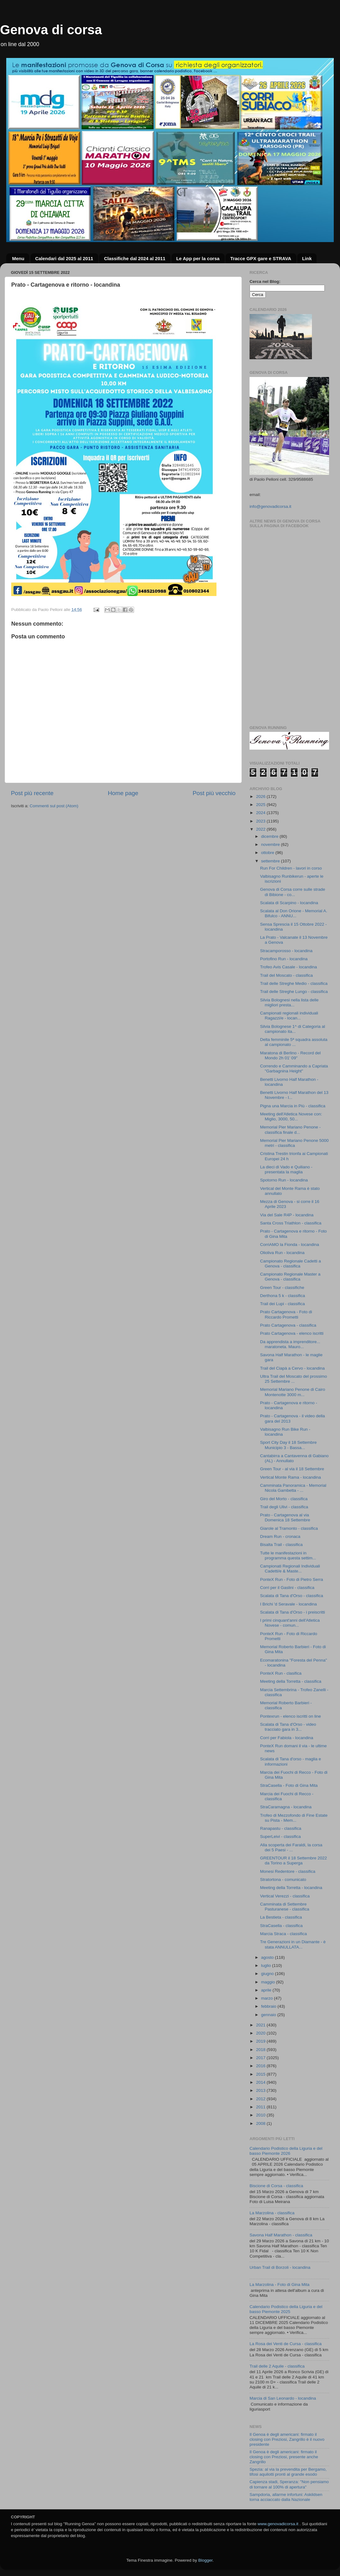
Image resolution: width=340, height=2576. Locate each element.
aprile (267, 1990)
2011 (261, 2107)
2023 (261, 821)
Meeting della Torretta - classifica (290, 1681)
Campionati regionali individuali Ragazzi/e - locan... (289, 1015)
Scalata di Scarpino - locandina (289, 902)
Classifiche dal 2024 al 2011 (134, 258)
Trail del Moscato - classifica (286, 975)
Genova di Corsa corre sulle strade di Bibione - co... (292, 892)
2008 (261, 2123)
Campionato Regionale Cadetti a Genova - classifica (290, 1263)
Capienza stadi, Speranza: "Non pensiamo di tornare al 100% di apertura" (289, 2484)
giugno (268, 1973)
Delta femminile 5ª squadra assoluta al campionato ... (294, 1042)
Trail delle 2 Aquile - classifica (277, 2366)
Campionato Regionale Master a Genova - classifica (290, 1276)
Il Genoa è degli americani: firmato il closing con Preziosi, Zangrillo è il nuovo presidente (287, 2439)
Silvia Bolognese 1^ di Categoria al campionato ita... (292, 1029)
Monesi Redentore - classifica (287, 1871)
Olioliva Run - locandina (282, 1252)
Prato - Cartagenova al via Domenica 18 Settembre (285, 1517)
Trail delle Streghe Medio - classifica (294, 983)
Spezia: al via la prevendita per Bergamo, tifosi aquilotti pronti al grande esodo (288, 2472)
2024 (261, 812)
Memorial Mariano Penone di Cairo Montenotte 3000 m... (292, 1392)
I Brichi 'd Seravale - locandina (288, 1604)
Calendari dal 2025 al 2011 (64, 258)
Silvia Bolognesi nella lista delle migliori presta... (289, 1002)
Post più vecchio (214, 793)
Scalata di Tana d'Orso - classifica (291, 1595)
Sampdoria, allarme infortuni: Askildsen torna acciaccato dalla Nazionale (286, 2497)
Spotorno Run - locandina (284, 1180)
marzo (267, 1998)
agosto (268, 1957)
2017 (261, 2057)
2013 (261, 2090)
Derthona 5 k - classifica (282, 1295)
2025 (261, 804)
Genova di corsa (51, 29)
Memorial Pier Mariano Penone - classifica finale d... (290, 1129)
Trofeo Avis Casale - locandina (288, 967)
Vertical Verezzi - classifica (285, 1896)
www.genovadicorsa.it (278, 2523)
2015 (261, 2074)
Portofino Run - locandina (284, 958)
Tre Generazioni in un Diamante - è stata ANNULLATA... (293, 1944)
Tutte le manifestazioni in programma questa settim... (288, 1555)
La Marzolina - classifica (272, 2213)
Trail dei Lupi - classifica (282, 1303)
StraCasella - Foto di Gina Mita (289, 1785)
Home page (123, 793)
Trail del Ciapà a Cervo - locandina (292, 1368)
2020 (261, 2033)
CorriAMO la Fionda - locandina (289, 1244)
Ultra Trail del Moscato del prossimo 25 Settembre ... (293, 1379)
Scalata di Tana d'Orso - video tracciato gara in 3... (288, 1727)
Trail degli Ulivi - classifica (284, 1507)
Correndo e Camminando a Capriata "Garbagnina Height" (294, 1068)
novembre (271, 844)
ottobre (268, 852)
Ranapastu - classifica (280, 1828)
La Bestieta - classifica (281, 1917)
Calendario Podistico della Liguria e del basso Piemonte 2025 (286, 2309)
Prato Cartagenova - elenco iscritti (291, 1333)
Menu (18, 258)
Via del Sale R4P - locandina (286, 1215)
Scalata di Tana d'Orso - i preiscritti (292, 1612)
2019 (261, 2041)
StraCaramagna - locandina (286, 1807)
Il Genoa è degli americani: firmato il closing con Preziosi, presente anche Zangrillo (284, 2457)
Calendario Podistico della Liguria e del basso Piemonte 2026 (286, 2151)
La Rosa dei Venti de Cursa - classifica (286, 2343)
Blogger (205, 2560)
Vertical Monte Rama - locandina (290, 1477)
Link (307, 258)
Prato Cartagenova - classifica (288, 1325)
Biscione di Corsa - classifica (276, 2185)
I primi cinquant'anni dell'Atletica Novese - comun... (290, 1623)
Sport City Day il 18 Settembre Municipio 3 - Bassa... (288, 1445)
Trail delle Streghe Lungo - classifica (294, 991)
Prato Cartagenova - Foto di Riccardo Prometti (286, 1314)
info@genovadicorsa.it (270, 506)
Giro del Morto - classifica (284, 1498)
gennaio (269, 2014)
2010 (261, 2115)
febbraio (269, 2006)
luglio (266, 1965)
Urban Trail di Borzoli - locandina (280, 2267)
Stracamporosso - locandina (286, 950)
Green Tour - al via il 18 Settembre (292, 1469)
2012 (261, 2099)
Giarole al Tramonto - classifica (289, 1528)
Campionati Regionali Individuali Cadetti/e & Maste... (290, 1568)
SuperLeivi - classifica (280, 1836)
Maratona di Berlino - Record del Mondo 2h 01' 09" (290, 1055)
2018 (261, 2049)
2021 (261, 2025)
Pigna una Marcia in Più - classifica (292, 1106)
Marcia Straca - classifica (283, 1933)
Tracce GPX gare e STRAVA (260, 258)
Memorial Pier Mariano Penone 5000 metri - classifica (294, 1143)
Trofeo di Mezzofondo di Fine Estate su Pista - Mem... (294, 1818)
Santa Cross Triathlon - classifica (291, 1223)
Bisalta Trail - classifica (281, 1544)
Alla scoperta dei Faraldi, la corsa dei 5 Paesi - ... (291, 1847)
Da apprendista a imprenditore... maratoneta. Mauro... (290, 1344)
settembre (271, 861)
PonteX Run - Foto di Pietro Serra (291, 1579)
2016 (261, 2065)
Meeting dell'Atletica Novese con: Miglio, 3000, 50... (291, 1116)
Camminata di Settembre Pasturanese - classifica (284, 1906)
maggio (268, 1982)
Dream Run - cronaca (280, 1536)
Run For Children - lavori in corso (291, 868)
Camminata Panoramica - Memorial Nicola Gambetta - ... (293, 1488)
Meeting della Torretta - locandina (291, 1887)
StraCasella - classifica (281, 1925)
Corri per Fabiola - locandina (286, 1737)
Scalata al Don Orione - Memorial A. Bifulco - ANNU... (293, 913)
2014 (261, 2082)
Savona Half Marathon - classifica (281, 2235)
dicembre (270, 836)
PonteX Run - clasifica (281, 1673)
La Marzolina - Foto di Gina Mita (279, 2284)
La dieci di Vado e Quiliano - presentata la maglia (286, 1169)
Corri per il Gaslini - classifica (287, 1587)
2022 (261, 829)
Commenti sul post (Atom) (54, 806)
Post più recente (32, 793)
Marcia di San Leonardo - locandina (283, 2398)
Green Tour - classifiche (282, 1287)
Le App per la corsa (198, 258)
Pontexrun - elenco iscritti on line (290, 1716)
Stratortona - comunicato (283, 1879)
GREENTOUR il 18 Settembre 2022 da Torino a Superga (293, 1860)
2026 (261, 796)
